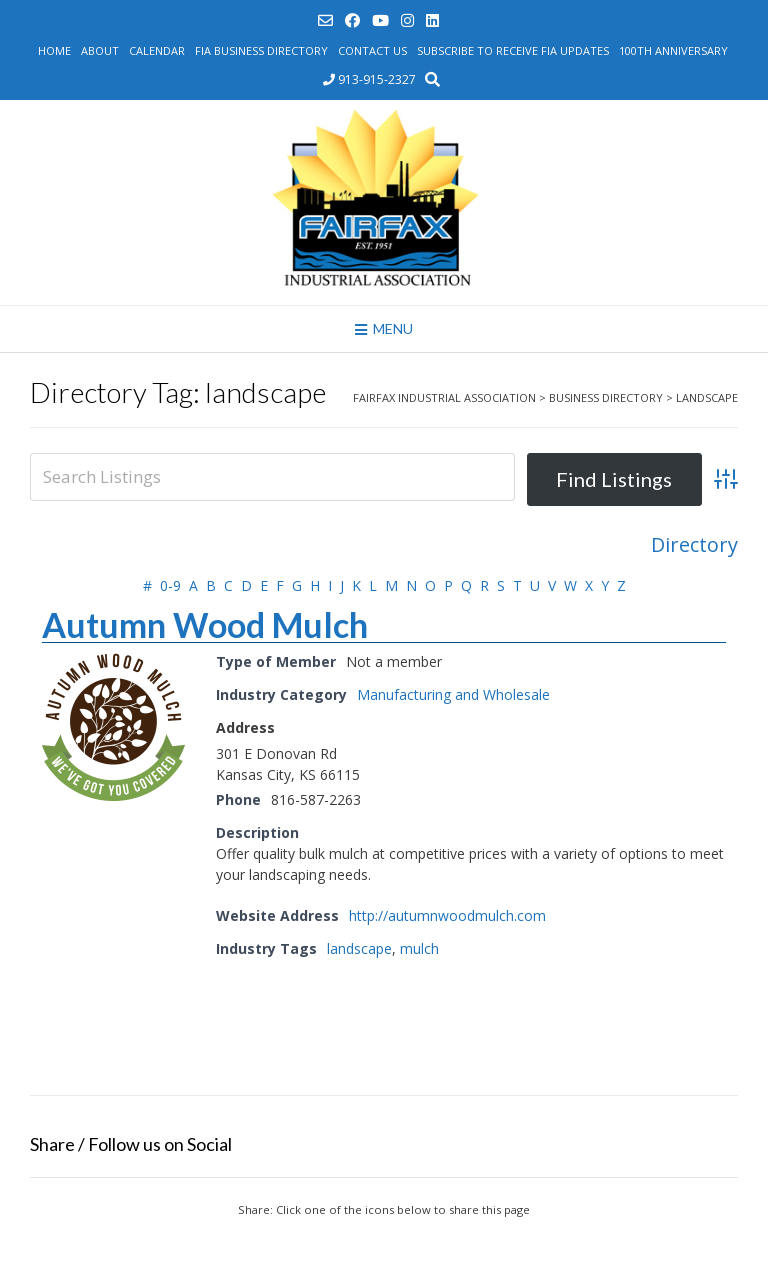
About (100, 50)
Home (54, 50)
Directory (694, 544)
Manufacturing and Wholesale (453, 694)
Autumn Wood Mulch (205, 624)
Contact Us (372, 50)
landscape (359, 948)
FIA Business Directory (261, 50)
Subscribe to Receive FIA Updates (513, 50)
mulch (419, 948)
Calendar (157, 50)
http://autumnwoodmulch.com (447, 915)
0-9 (170, 585)
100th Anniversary (673, 50)
